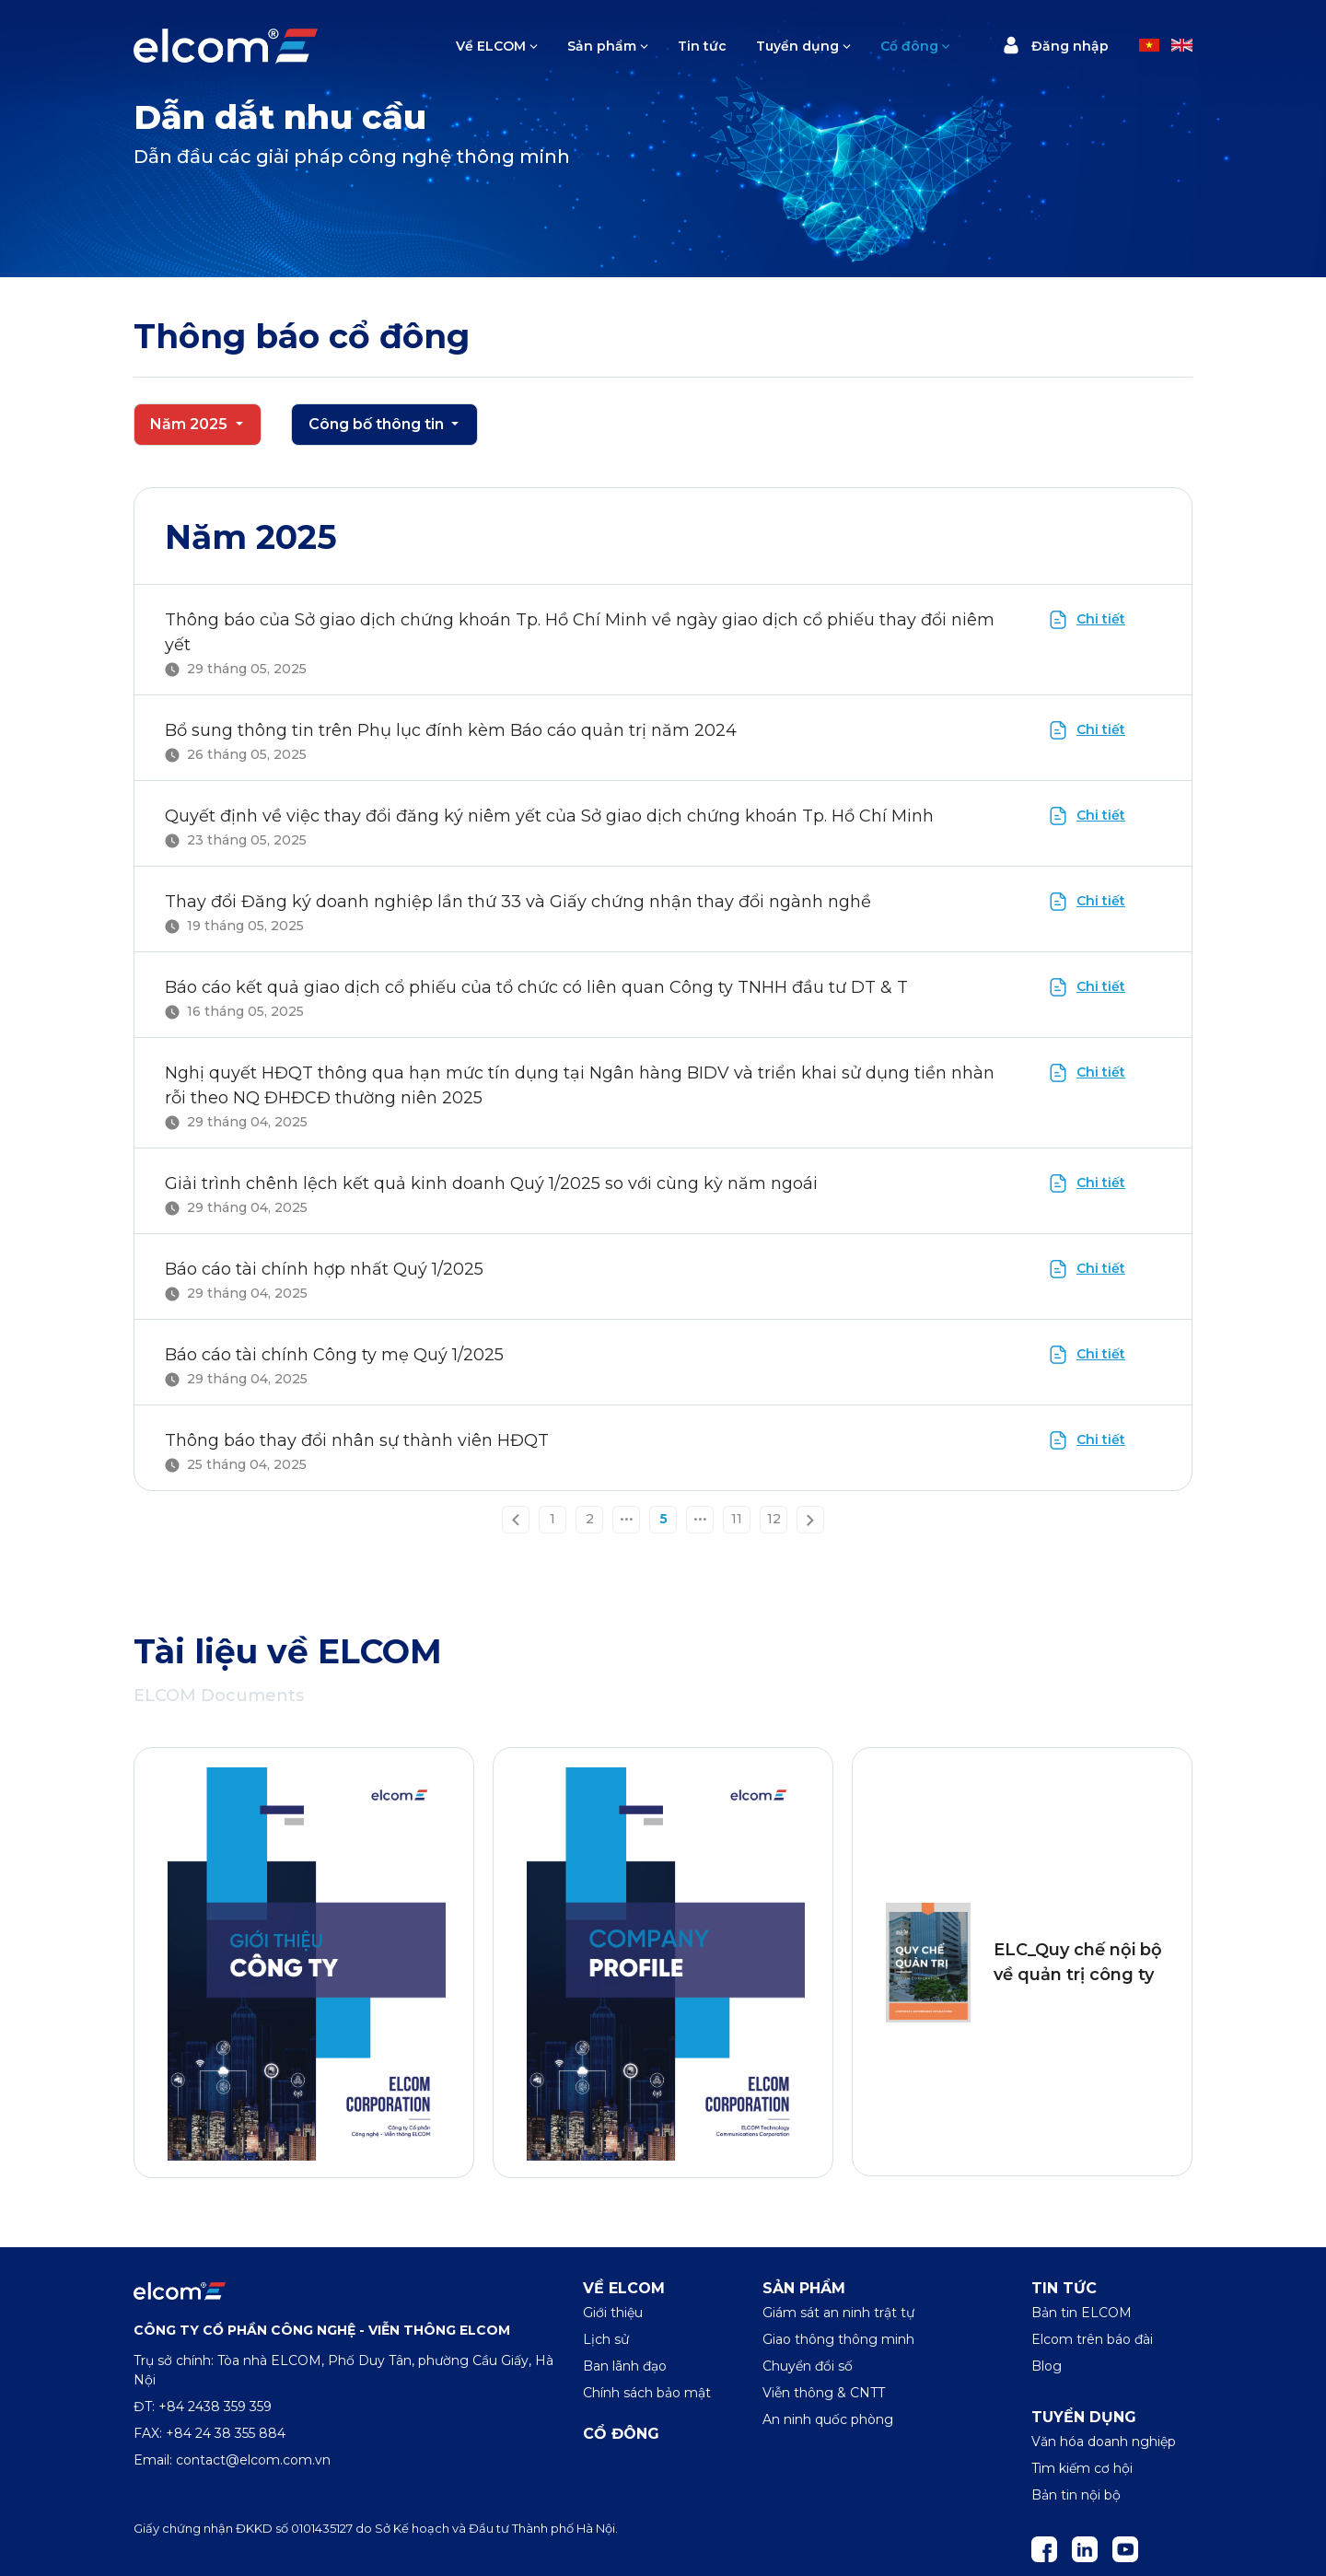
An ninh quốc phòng (827, 2419)
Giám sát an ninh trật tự (838, 2312)
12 (774, 1519)
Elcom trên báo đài (1092, 2339)
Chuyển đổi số (807, 2366)
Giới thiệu (613, 2312)
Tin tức (702, 46)
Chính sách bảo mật (647, 2392)
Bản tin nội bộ (1076, 2495)
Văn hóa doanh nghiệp (1103, 2441)
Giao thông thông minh (838, 2339)
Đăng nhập (1055, 45)
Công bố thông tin (378, 424)
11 (736, 1519)
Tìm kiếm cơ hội (1082, 2468)
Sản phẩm (601, 46)
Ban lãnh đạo (625, 2366)
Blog (1046, 2366)
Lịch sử (606, 2339)
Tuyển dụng (797, 46)
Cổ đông (909, 46)
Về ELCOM (491, 46)
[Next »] (810, 1519)
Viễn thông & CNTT (823, 2392)
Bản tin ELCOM (1081, 2312)
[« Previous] (515, 1519)
